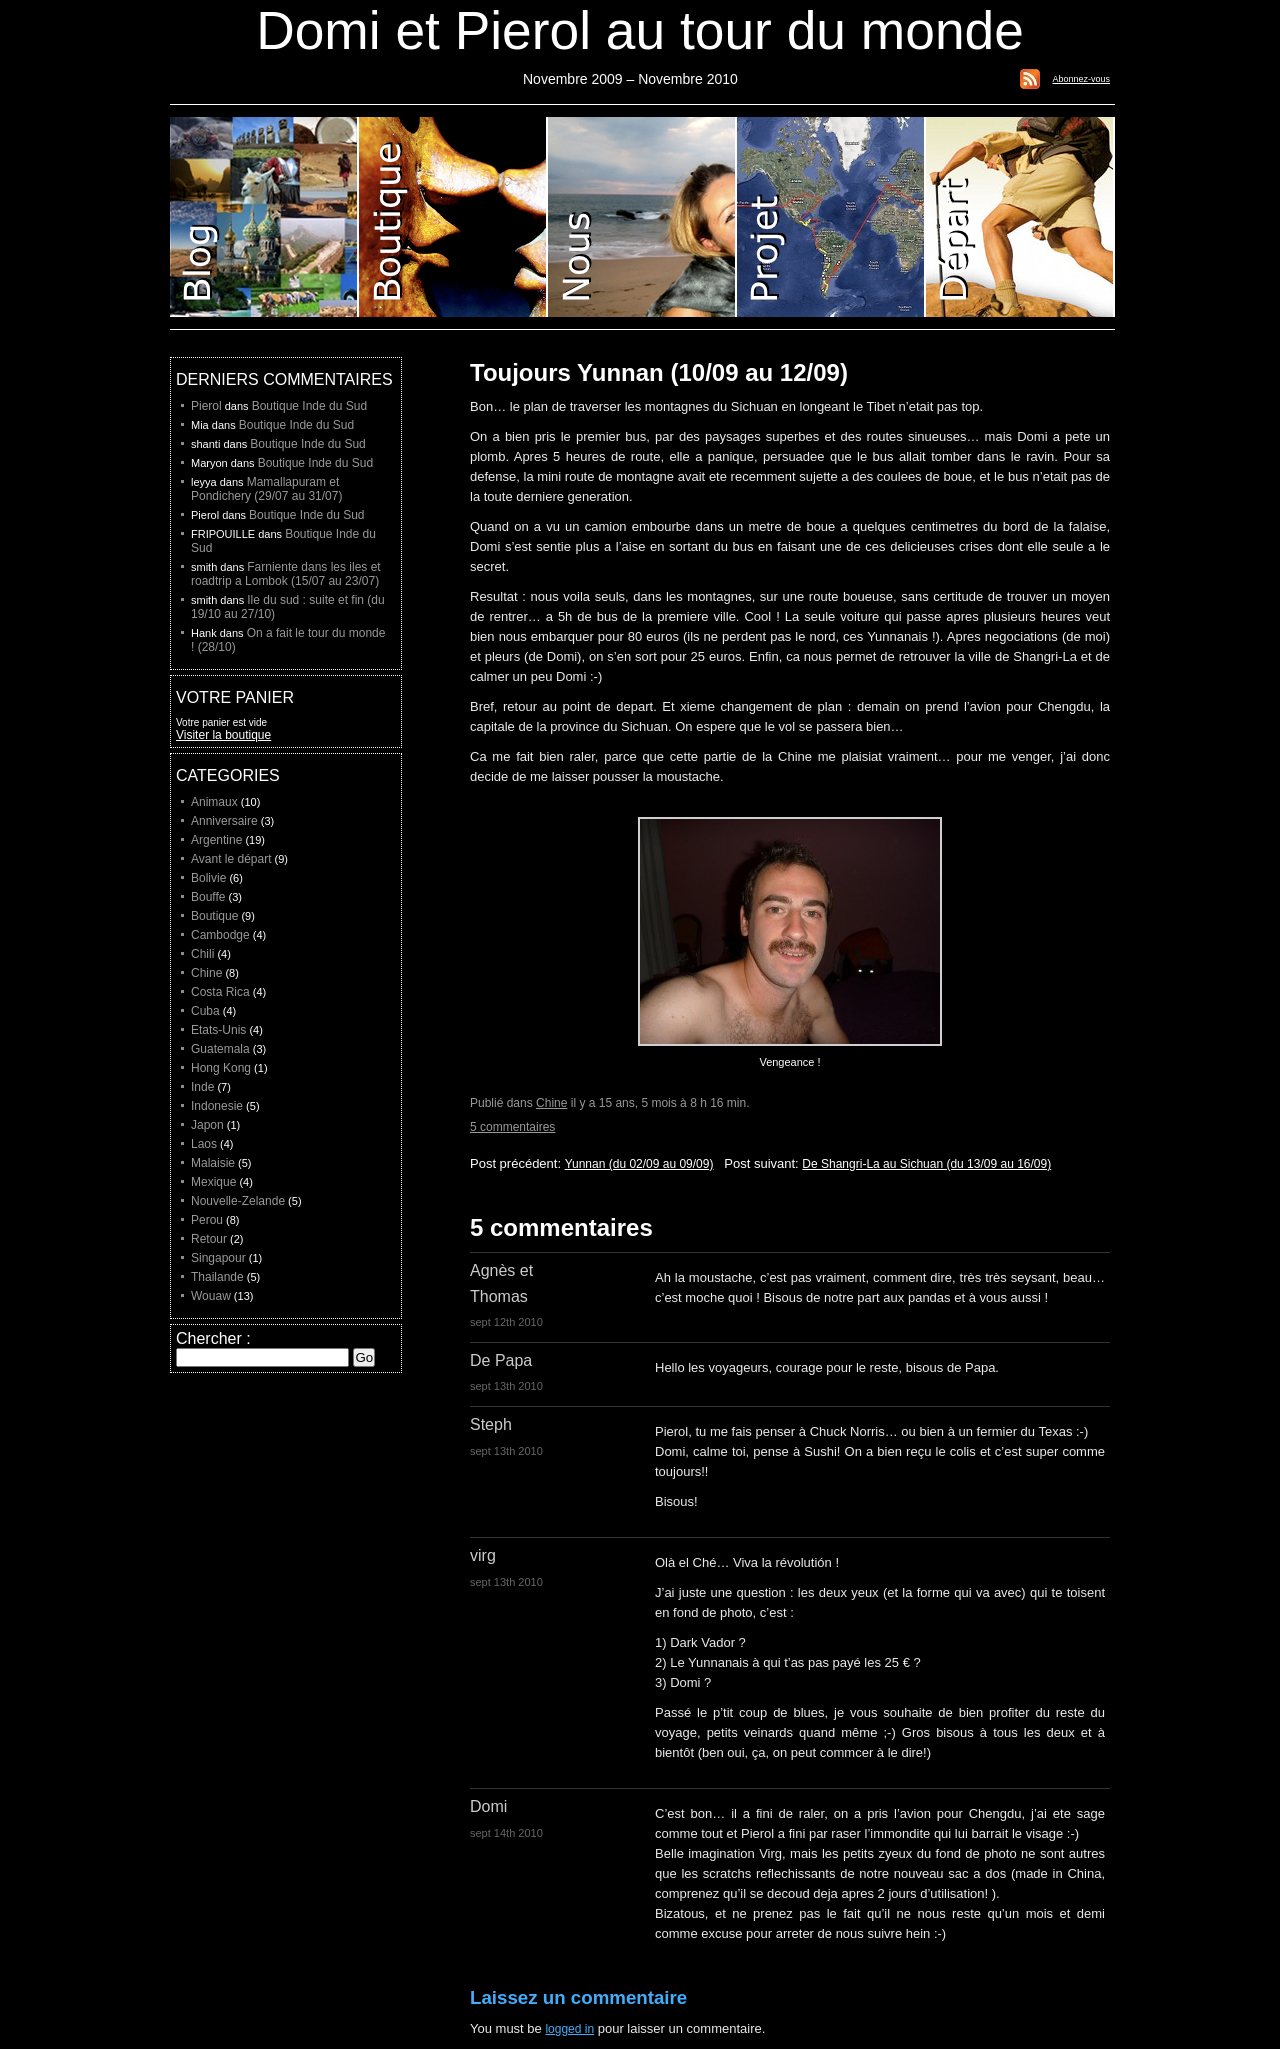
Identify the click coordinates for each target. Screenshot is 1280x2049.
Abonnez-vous (1081, 79)
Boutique (453, 217)
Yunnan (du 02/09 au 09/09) (639, 1164)
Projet (831, 217)
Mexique (213, 1182)
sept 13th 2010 (506, 1386)
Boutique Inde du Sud (309, 406)
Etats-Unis (218, 1030)
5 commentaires (512, 1127)
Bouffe (208, 897)
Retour (209, 1239)
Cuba (205, 1011)
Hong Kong (221, 1068)
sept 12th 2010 (506, 1322)
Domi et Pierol (642, 217)
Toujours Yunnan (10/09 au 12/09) (659, 372)
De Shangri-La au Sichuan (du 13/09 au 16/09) (926, 1164)
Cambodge (220, 935)
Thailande (217, 1277)
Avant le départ (231, 859)
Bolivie (208, 878)
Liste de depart (1020, 217)
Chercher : (213, 1338)
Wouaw (211, 1296)
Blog (264, 217)
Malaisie (213, 1163)
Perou (207, 1220)
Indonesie (217, 1106)
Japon (207, 1125)
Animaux (214, 802)
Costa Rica (220, 992)
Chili (202, 954)
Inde (202, 1087)
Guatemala (220, 1049)
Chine (551, 1103)
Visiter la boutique (223, 735)
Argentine (216, 840)
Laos (204, 1144)
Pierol (206, 406)
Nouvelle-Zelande (238, 1201)
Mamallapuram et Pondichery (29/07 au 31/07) (266, 489)
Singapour (218, 1258)
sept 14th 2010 (506, 1833)
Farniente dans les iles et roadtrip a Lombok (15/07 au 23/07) (286, 574)
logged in (569, 2029)
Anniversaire (224, 821)
